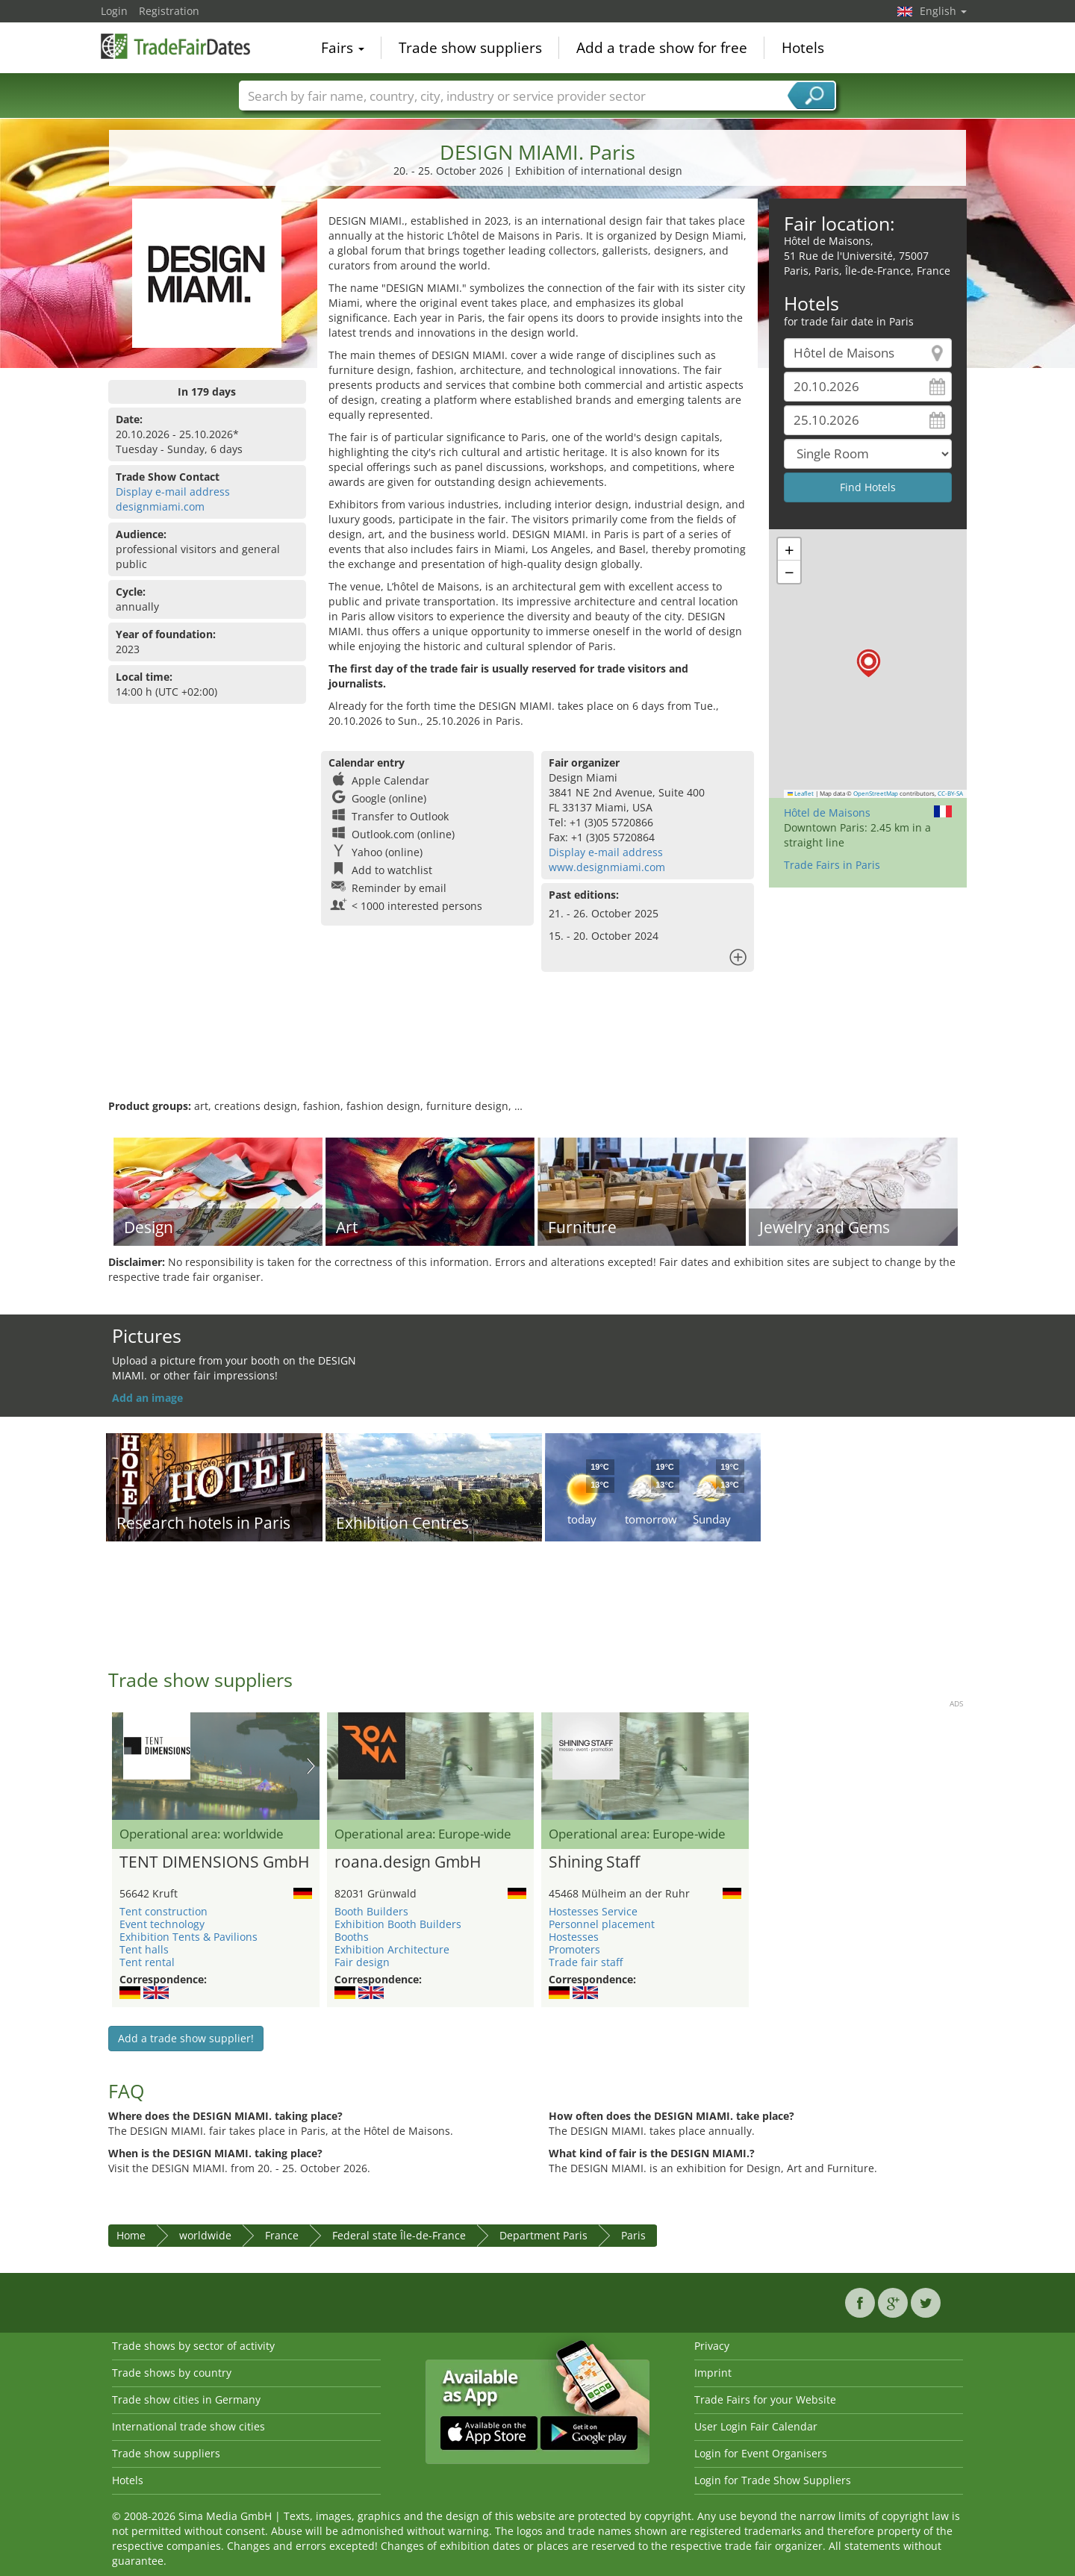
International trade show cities (188, 2426)
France (282, 2235)
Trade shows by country (171, 2373)
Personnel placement (602, 1924)
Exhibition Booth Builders (397, 1924)
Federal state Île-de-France (399, 2235)
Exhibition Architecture (391, 1949)
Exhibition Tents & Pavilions (188, 1937)
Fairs (342, 47)
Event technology (162, 1924)
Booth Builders (371, 1911)
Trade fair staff (586, 1962)
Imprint (713, 2373)
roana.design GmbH (407, 1862)
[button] (869, 663)
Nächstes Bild (311, 1766)
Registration (169, 11)
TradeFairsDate (175, 46)
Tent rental (147, 1962)
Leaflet (801, 793)
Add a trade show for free (661, 47)
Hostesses (574, 1937)
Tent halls (144, 1949)
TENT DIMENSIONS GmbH (214, 1862)
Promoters (574, 1949)
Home (131, 2235)
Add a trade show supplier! (186, 2038)
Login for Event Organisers (760, 2453)
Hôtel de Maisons (827, 812)
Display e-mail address (173, 491)
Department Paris (543, 2235)
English (943, 11)
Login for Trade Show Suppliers (772, 2480)
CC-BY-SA (950, 793)
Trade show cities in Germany (186, 2399)
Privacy (711, 2346)
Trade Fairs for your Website (765, 2399)
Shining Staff (594, 1862)
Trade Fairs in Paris (832, 865)
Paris (633, 2235)
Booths (351, 1937)
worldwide (205, 2235)
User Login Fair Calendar (755, 2426)
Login (114, 11)
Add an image (147, 1398)
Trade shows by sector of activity (193, 2346)
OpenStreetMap (875, 793)
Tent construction (163, 1911)
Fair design (362, 1962)
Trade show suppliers (470, 47)
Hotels (803, 47)
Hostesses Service (593, 1911)
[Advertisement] (537, 1050)
